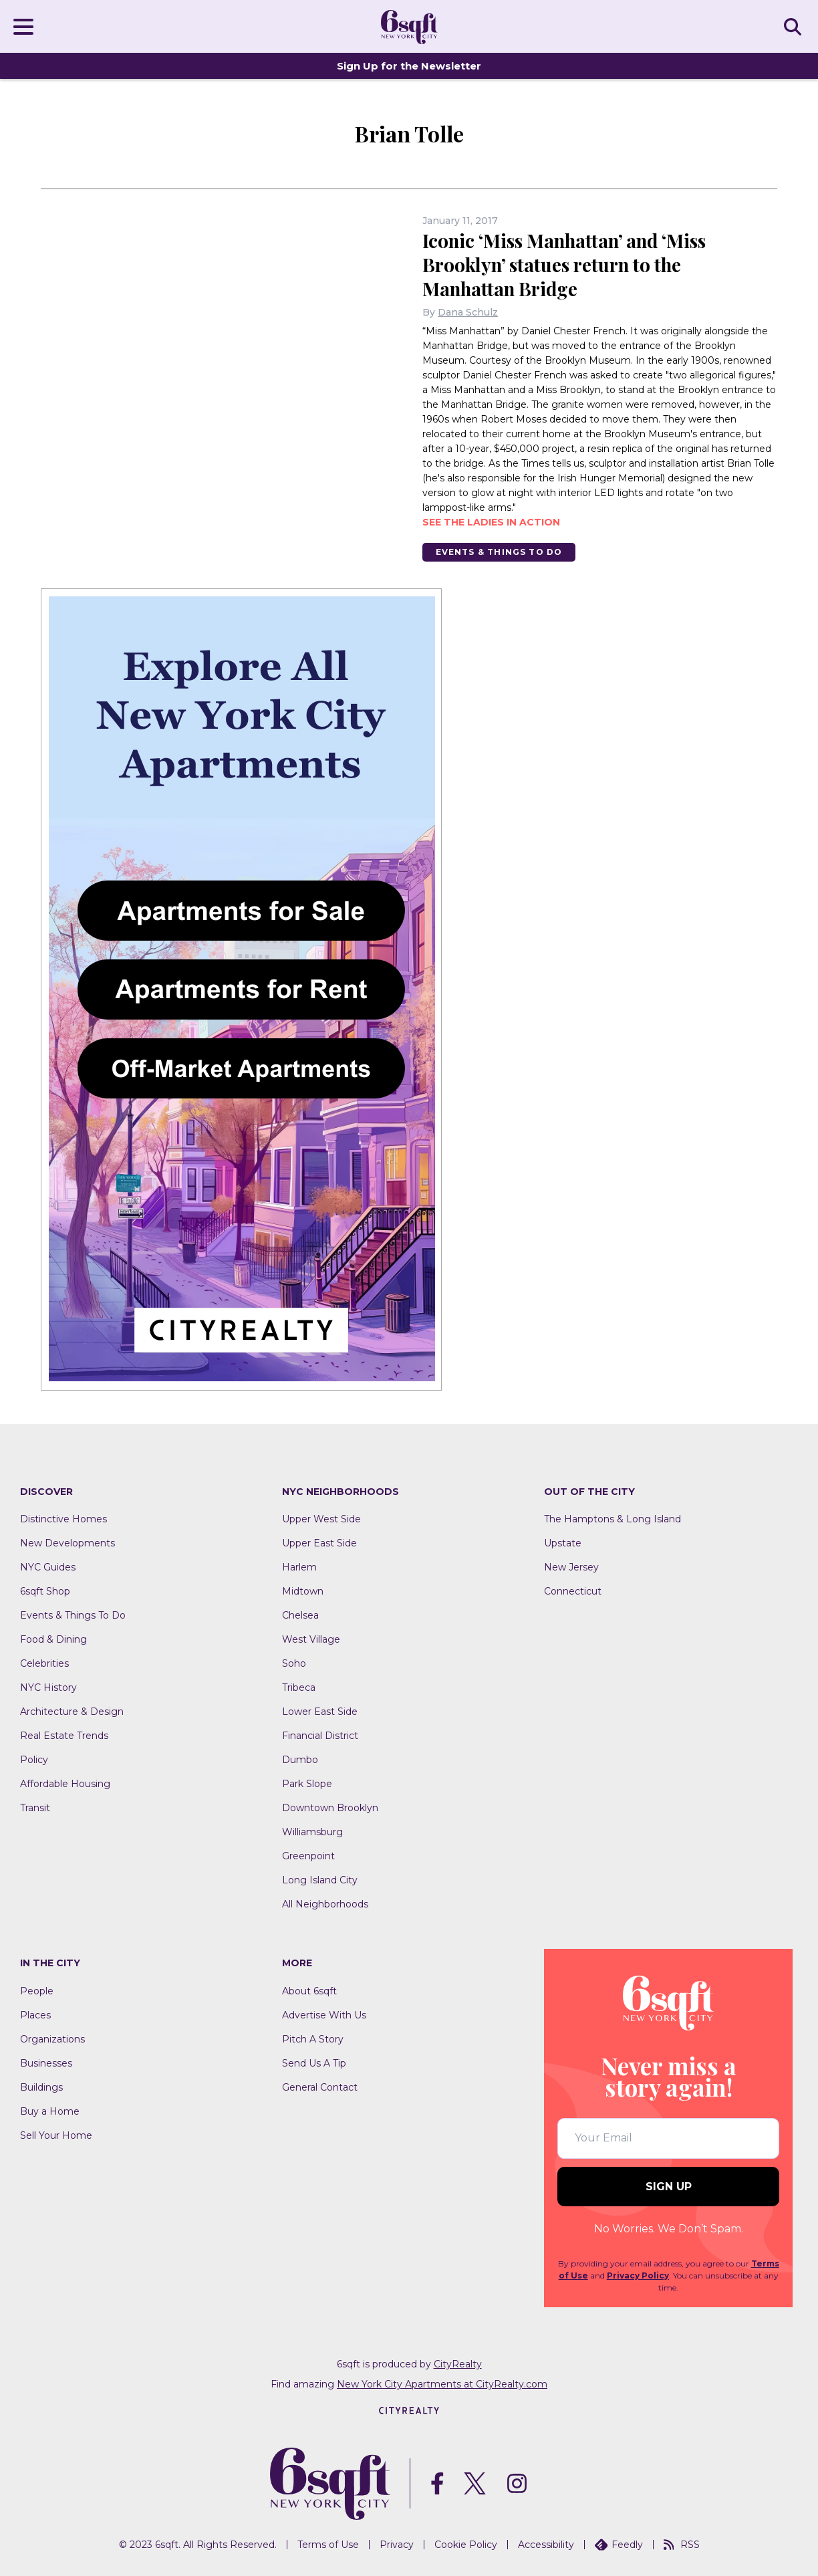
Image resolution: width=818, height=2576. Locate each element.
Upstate (562, 1544)
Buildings (41, 2087)
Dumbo (300, 1760)
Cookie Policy (465, 2545)
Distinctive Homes (63, 1520)
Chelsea (300, 1616)
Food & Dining (53, 1640)
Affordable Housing (65, 1784)
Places (35, 2015)
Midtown (302, 1592)
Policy (34, 1760)
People (36, 1991)
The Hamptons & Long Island (612, 1520)
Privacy (397, 2545)
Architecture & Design (72, 1712)
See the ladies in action (491, 522)
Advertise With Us (324, 2015)
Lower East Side (320, 1712)
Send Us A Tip (314, 2063)
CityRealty (458, 2364)
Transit (35, 1808)
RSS (682, 2545)
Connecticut (572, 1592)
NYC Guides (48, 1568)
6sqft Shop (45, 1592)
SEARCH (794, 26)
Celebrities (44, 1664)
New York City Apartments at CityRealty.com (442, 2384)
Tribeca (298, 1688)
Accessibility (546, 2545)
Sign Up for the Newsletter (409, 66)
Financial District (320, 1736)
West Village (311, 1640)
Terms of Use (328, 2545)
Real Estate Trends (64, 1736)
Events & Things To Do (499, 552)
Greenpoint (308, 1857)
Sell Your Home (56, 2135)
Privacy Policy (638, 2275)
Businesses (46, 2063)
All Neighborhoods (325, 1905)
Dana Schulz (468, 312)
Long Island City (320, 1881)
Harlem (299, 1568)
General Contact (320, 2087)
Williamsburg (312, 1833)
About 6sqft (309, 1991)
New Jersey (571, 1568)
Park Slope (307, 1784)
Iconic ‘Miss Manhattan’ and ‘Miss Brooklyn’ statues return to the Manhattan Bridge (567, 264)
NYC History (48, 1688)
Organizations (52, 2039)
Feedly (619, 2545)
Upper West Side (321, 1520)
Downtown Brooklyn (330, 1808)
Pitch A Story (313, 2039)
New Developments (67, 1544)
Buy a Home (50, 2111)
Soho (294, 1664)
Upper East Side (319, 1544)
